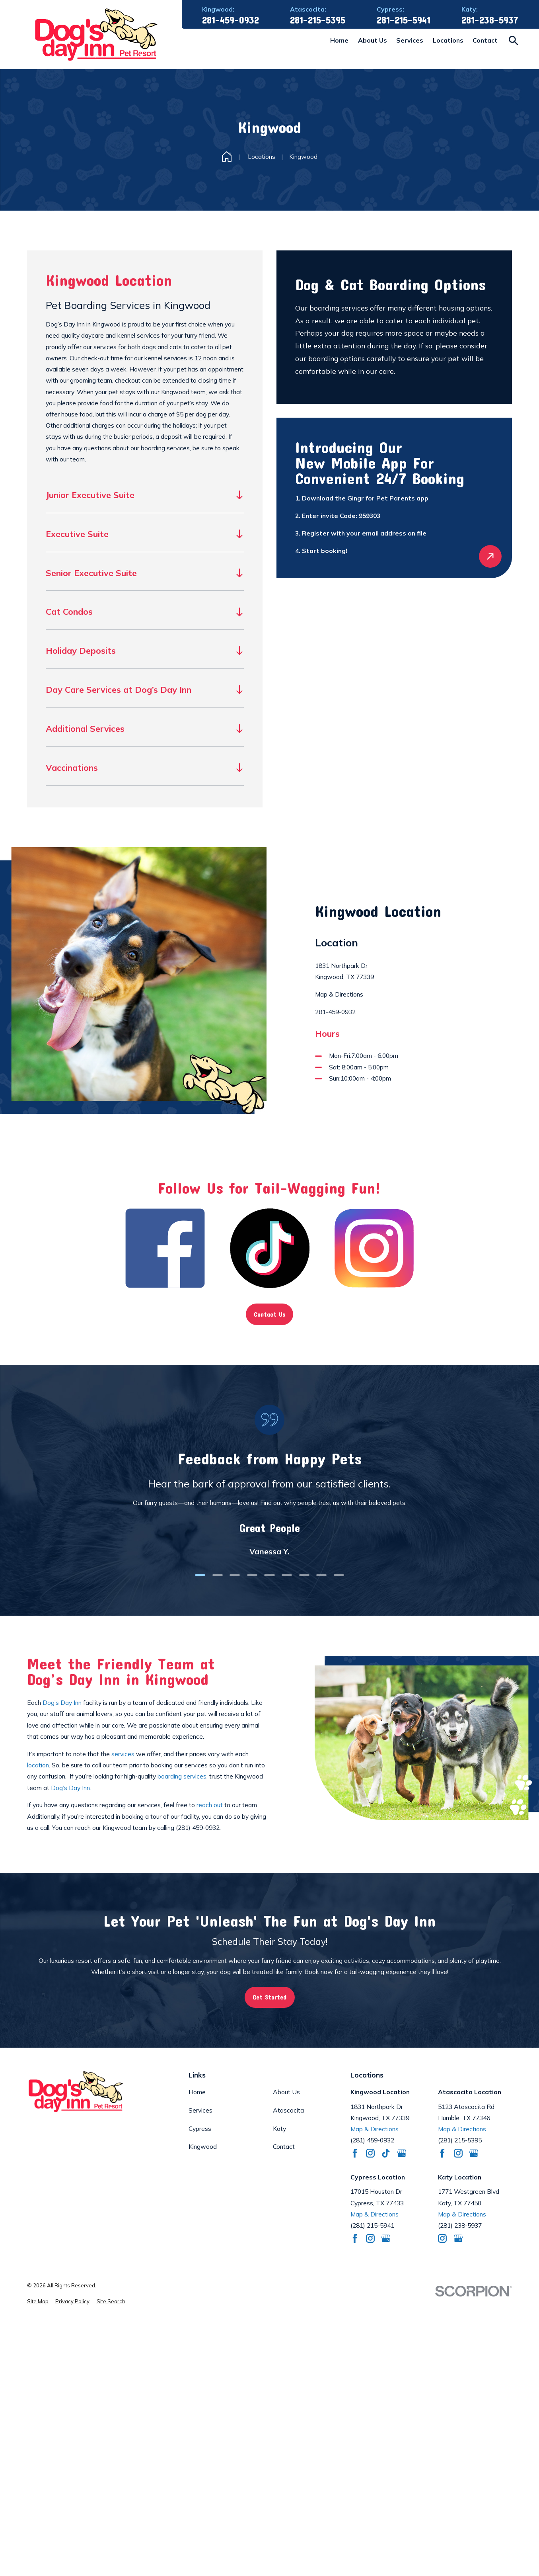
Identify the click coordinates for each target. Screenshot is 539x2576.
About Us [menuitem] (372, 40)
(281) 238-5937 (460, 2225)
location (38, 1765)
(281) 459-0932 (198, 1827)
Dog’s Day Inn (62, 1702)
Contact (284, 2146)
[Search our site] (513, 40)
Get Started (269, 1997)
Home (197, 2092)
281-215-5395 (317, 20)
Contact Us (269, 1314)
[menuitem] (38, 2301)
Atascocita (288, 2110)
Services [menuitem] (409, 40)
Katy (279, 2128)
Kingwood (203, 2146)
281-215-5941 (403, 20)
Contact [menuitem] (485, 40)
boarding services (182, 1776)
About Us (286, 2092)
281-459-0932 (230, 20)
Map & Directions (339, 994)
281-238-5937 (489, 20)
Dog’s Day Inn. (71, 1788)
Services (200, 2110)
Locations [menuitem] (448, 40)
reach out (209, 1805)
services (122, 1754)
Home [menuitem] (339, 40)
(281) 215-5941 (372, 2225)
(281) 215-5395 (460, 2140)
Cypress (200, 2128)
